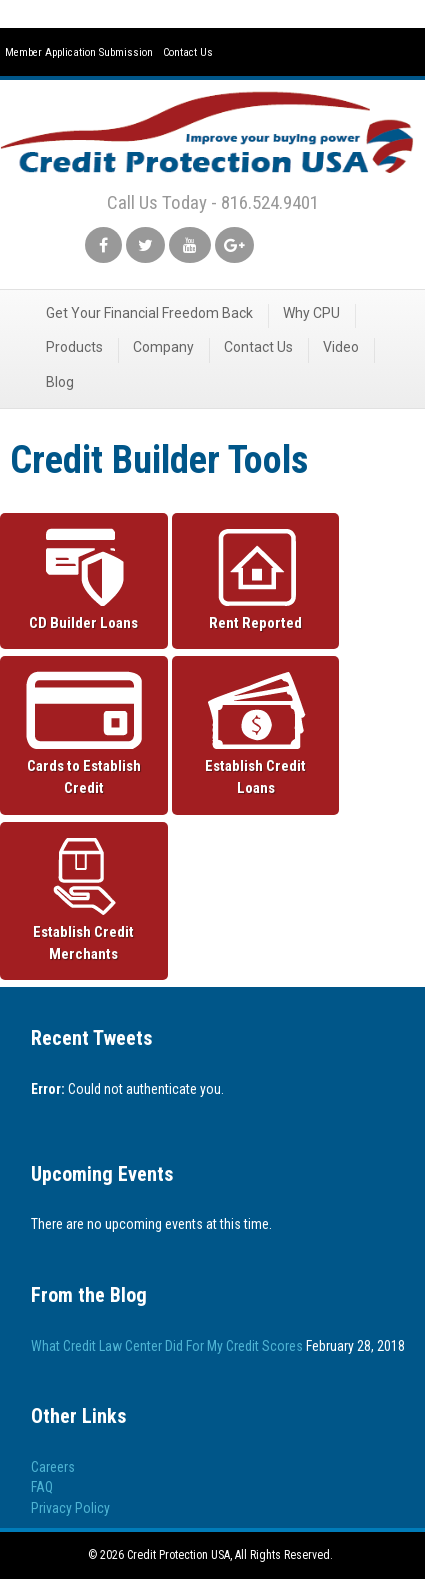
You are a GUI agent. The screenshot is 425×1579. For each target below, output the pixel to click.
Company (163, 347)
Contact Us (188, 52)
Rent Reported (255, 623)
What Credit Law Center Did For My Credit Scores (167, 1346)
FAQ (42, 1487)
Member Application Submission (79, 52)
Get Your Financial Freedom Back (149, 313)
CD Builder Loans (83, 623)
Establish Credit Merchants (83, 943)
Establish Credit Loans (255, 777)
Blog (60, 382)
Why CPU (311, 313)
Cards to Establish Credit (84, 777)
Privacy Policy (70, 1508)
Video (341, 347)
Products (74, 347)
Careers (53, 1467)
